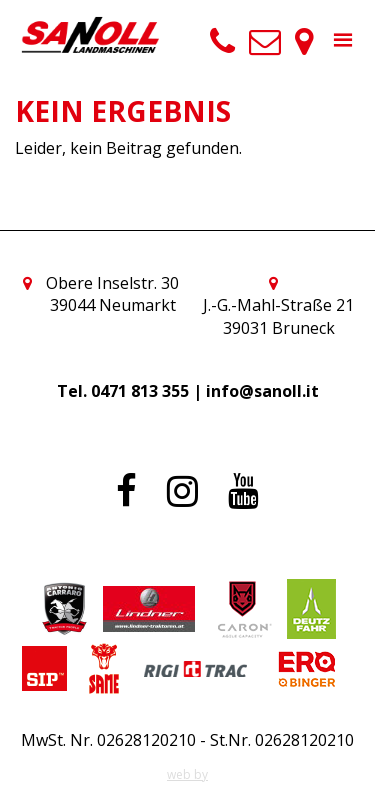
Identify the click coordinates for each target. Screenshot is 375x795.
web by (187, 774)
